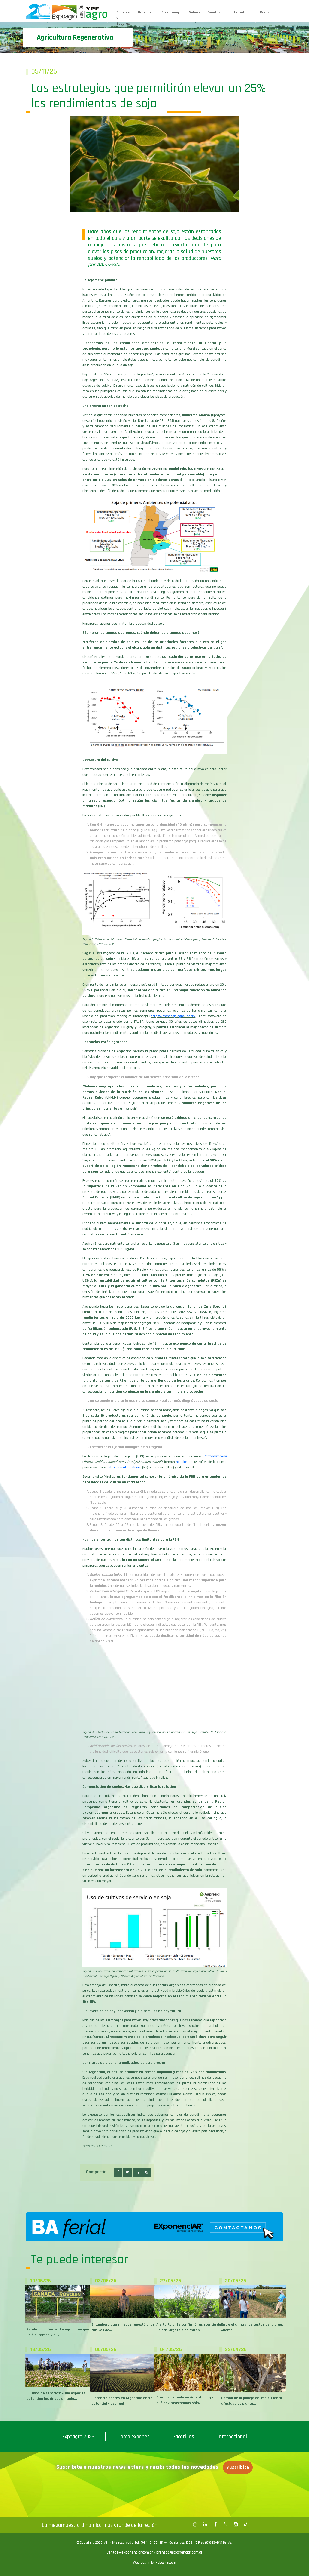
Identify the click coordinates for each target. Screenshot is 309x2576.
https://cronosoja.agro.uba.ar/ (173, 1016)
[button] (118, 2172)
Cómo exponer (133, 2436)
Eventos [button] (214, 12)
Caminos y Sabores (123, 18)
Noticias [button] (144, 12)
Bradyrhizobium (215, 1456)
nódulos (182, 1461)
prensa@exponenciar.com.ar (179, 2552)
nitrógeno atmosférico (124, 1467)
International (242, 12)
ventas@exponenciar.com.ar (130, 2552)
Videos (194, 12)
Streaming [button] (170, 12)
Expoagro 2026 (78, 2436)
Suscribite (240, 2467)
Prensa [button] (266, 12)
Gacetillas (183, 2436)
